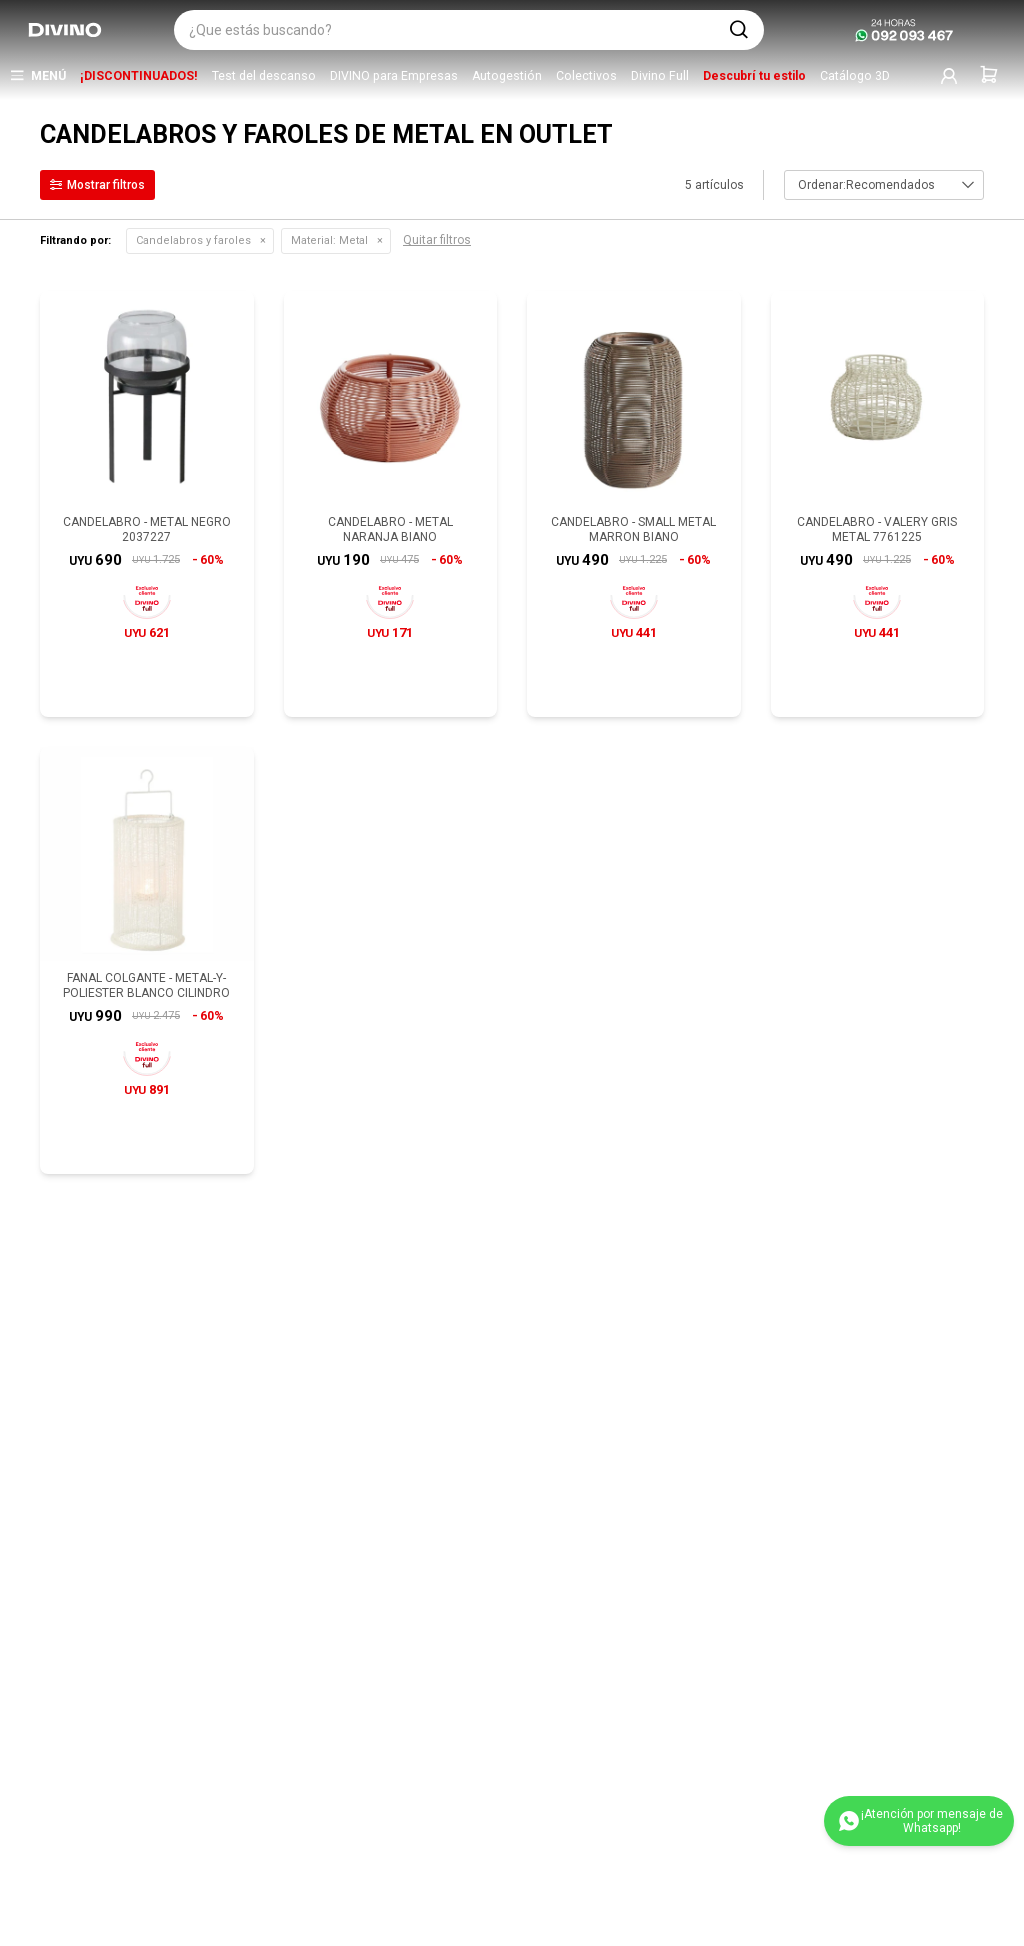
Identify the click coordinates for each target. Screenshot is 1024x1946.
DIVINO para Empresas (394, 76)
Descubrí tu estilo (754, 76)
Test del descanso (264, 76)
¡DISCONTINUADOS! (139, 76)
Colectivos (586, 76)
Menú (48, 76)
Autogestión (507, 76)
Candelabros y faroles (193, 240)
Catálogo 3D (855, 76)
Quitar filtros (437, 240)
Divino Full (660, 76)
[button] (739, 30)
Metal (329, 240)
